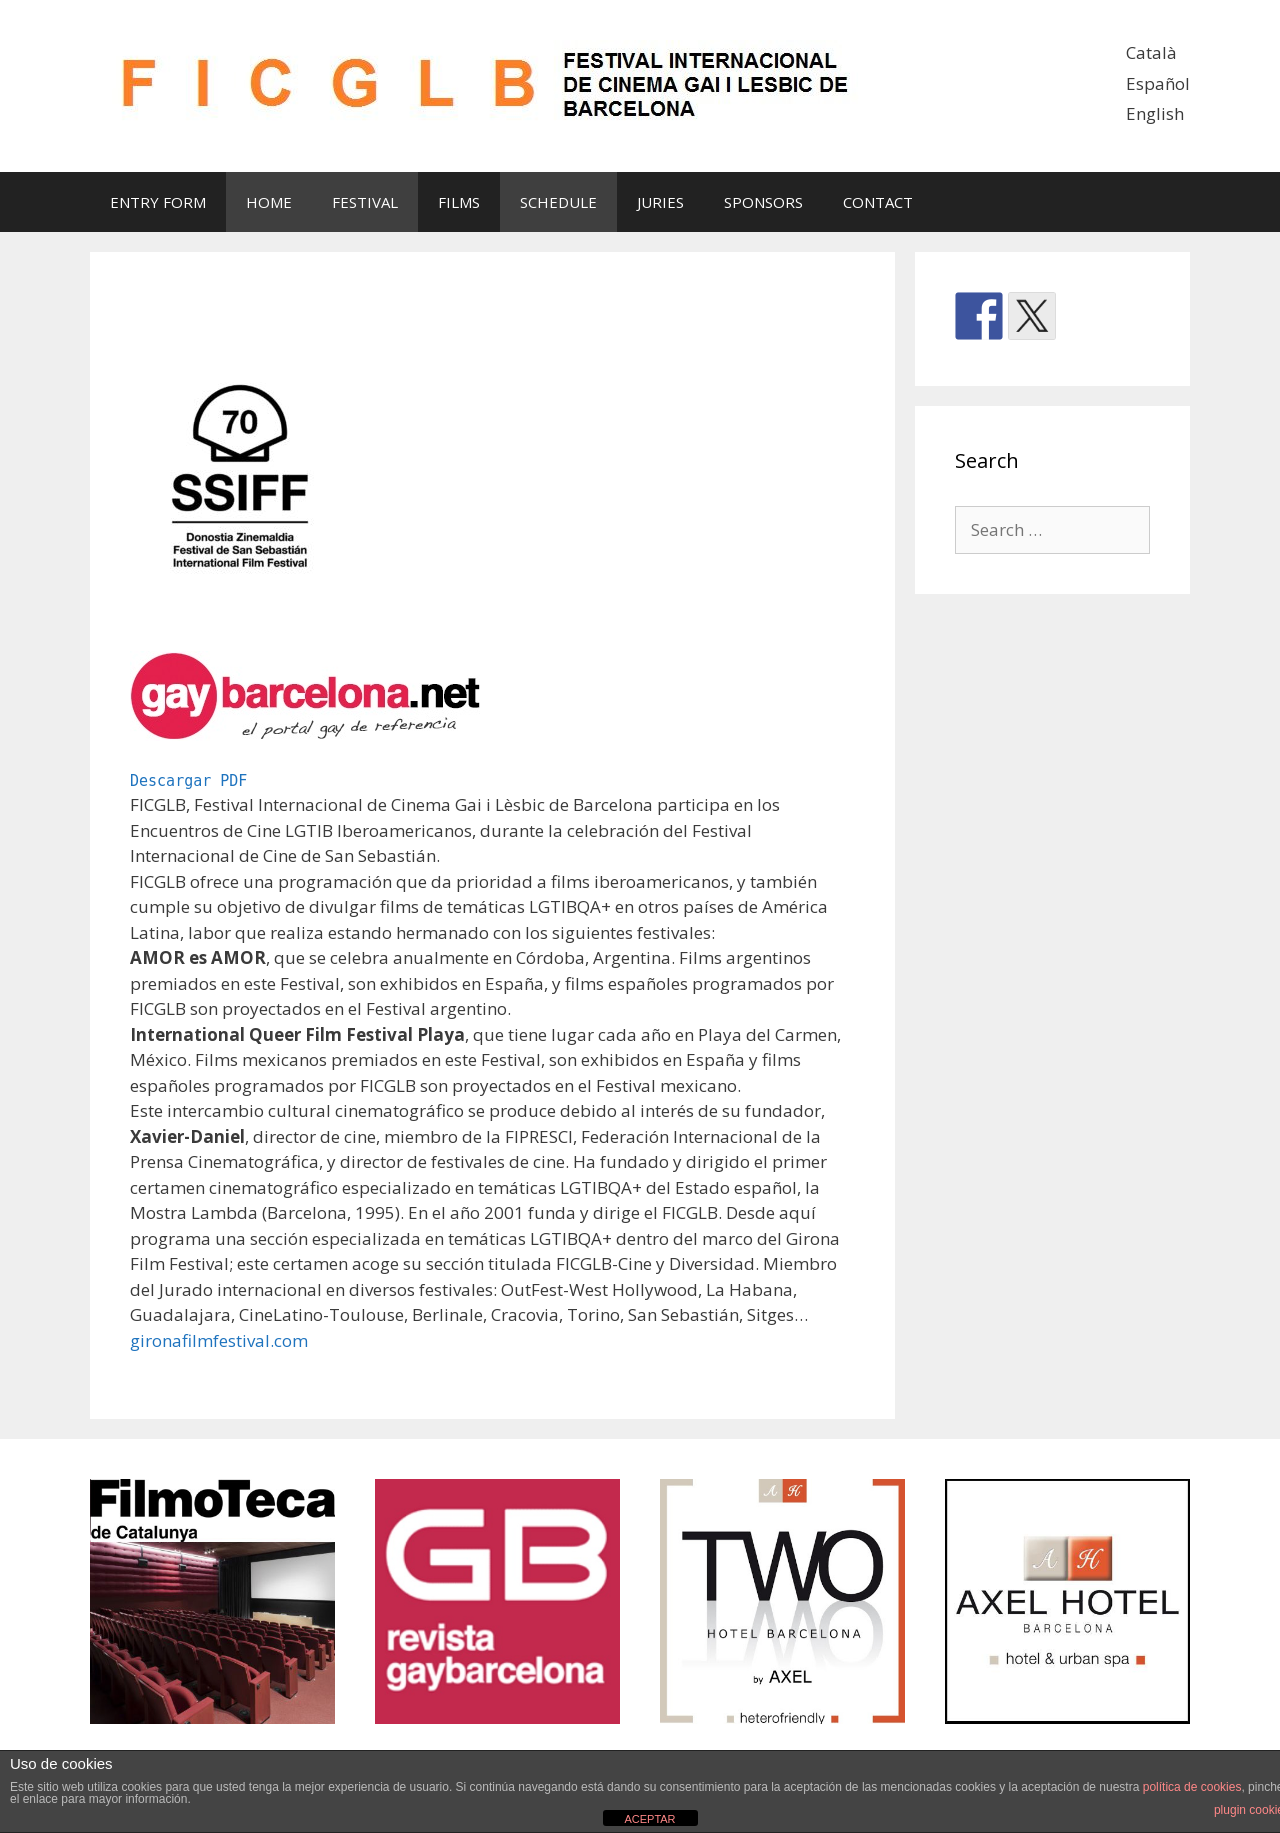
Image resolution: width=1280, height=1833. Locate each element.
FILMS (459, 202)
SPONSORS (763, 202)
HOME (269, 202)
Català (1151, 52)
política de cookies (1192, 1787)
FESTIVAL (365, 202)
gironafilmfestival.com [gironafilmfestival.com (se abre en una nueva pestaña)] (219, 1340)
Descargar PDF (188, 781)
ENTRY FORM (158, 202)
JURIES (660, 202)
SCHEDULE (558, 202)
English (1155, 113)
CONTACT (878, 202)
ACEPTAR (649, 1819)
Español (1158, 83)
